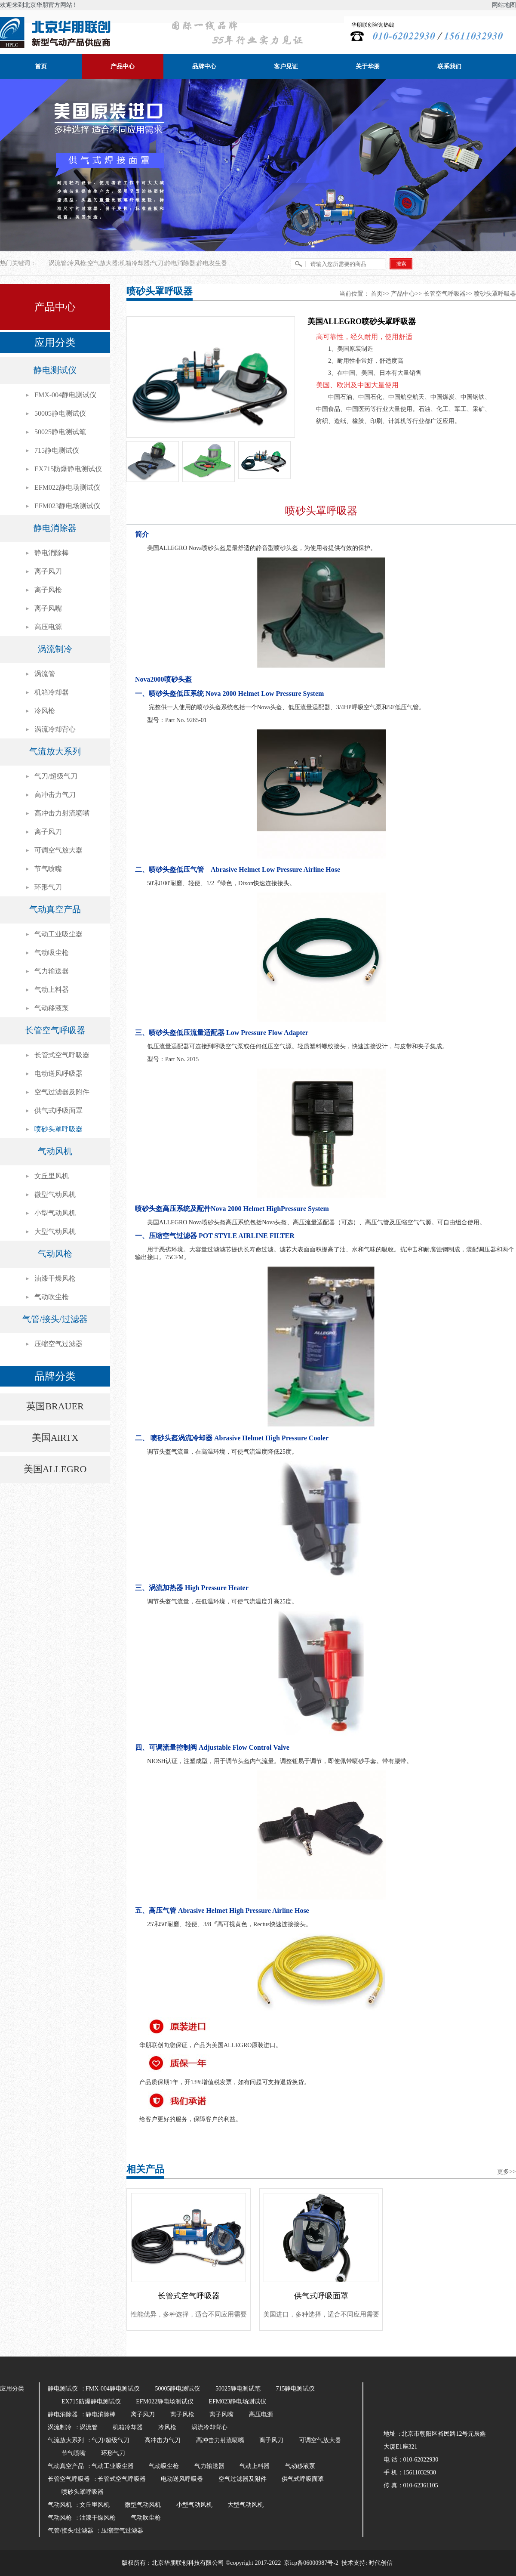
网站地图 (504, 5)
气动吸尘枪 (51, 952)
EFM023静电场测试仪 (67, 506)
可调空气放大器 (58, 850)
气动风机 (55, 1151)
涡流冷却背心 (55, 729)
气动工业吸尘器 (58, 934)
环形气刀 (48, 887)
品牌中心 (204, 66)
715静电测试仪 (56, 450)
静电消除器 (55, 528)
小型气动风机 (55, 1213)
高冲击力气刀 (55, 794)
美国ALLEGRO (55, 1469)
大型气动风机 (55, 1231)
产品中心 (123, 66)
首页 (41, 66)
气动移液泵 (51, 1008)
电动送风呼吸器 (58, 1073)
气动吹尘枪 (51, 1296)
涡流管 (44, 673)
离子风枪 (48, 589)
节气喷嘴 (48, 868)
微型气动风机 (55, 1194)
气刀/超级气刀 (55, 776)
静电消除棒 (51, 552)
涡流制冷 (55, 649)
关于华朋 (368, 66)
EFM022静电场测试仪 (67, 487)
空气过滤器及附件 (61, 1092)
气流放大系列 (55, 751)
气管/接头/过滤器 (54, 1319)
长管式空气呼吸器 (61, 1055)
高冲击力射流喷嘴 (61, 813)
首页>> (380, 293)
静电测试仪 (55, 370)
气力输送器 (51, 971)
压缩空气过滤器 (58, 1343)
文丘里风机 (51, 1176)
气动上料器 (51, 989)
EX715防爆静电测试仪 (68, 469)
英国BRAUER (54, 1406)
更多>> (506, 2171)
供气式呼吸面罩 (58, 1110)
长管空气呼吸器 (55, 1030)
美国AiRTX (55, 1437)
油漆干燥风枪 (55, 1278)
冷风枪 (44, 710)
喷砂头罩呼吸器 (58, 1129)
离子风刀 (48, 571)
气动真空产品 (55, 909)
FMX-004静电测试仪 (65, 394)
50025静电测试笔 (60, 432)
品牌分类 (55, 1376)
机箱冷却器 (51, 692)
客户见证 (286, 66)
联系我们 (449, 66)
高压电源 (48, 626)
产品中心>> (406, 293)
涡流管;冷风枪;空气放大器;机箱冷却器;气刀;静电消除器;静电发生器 (138, 263)
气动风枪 (55, 1253)
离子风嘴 (48, 608)
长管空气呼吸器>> (448, 293)
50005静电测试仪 (60, 413)
